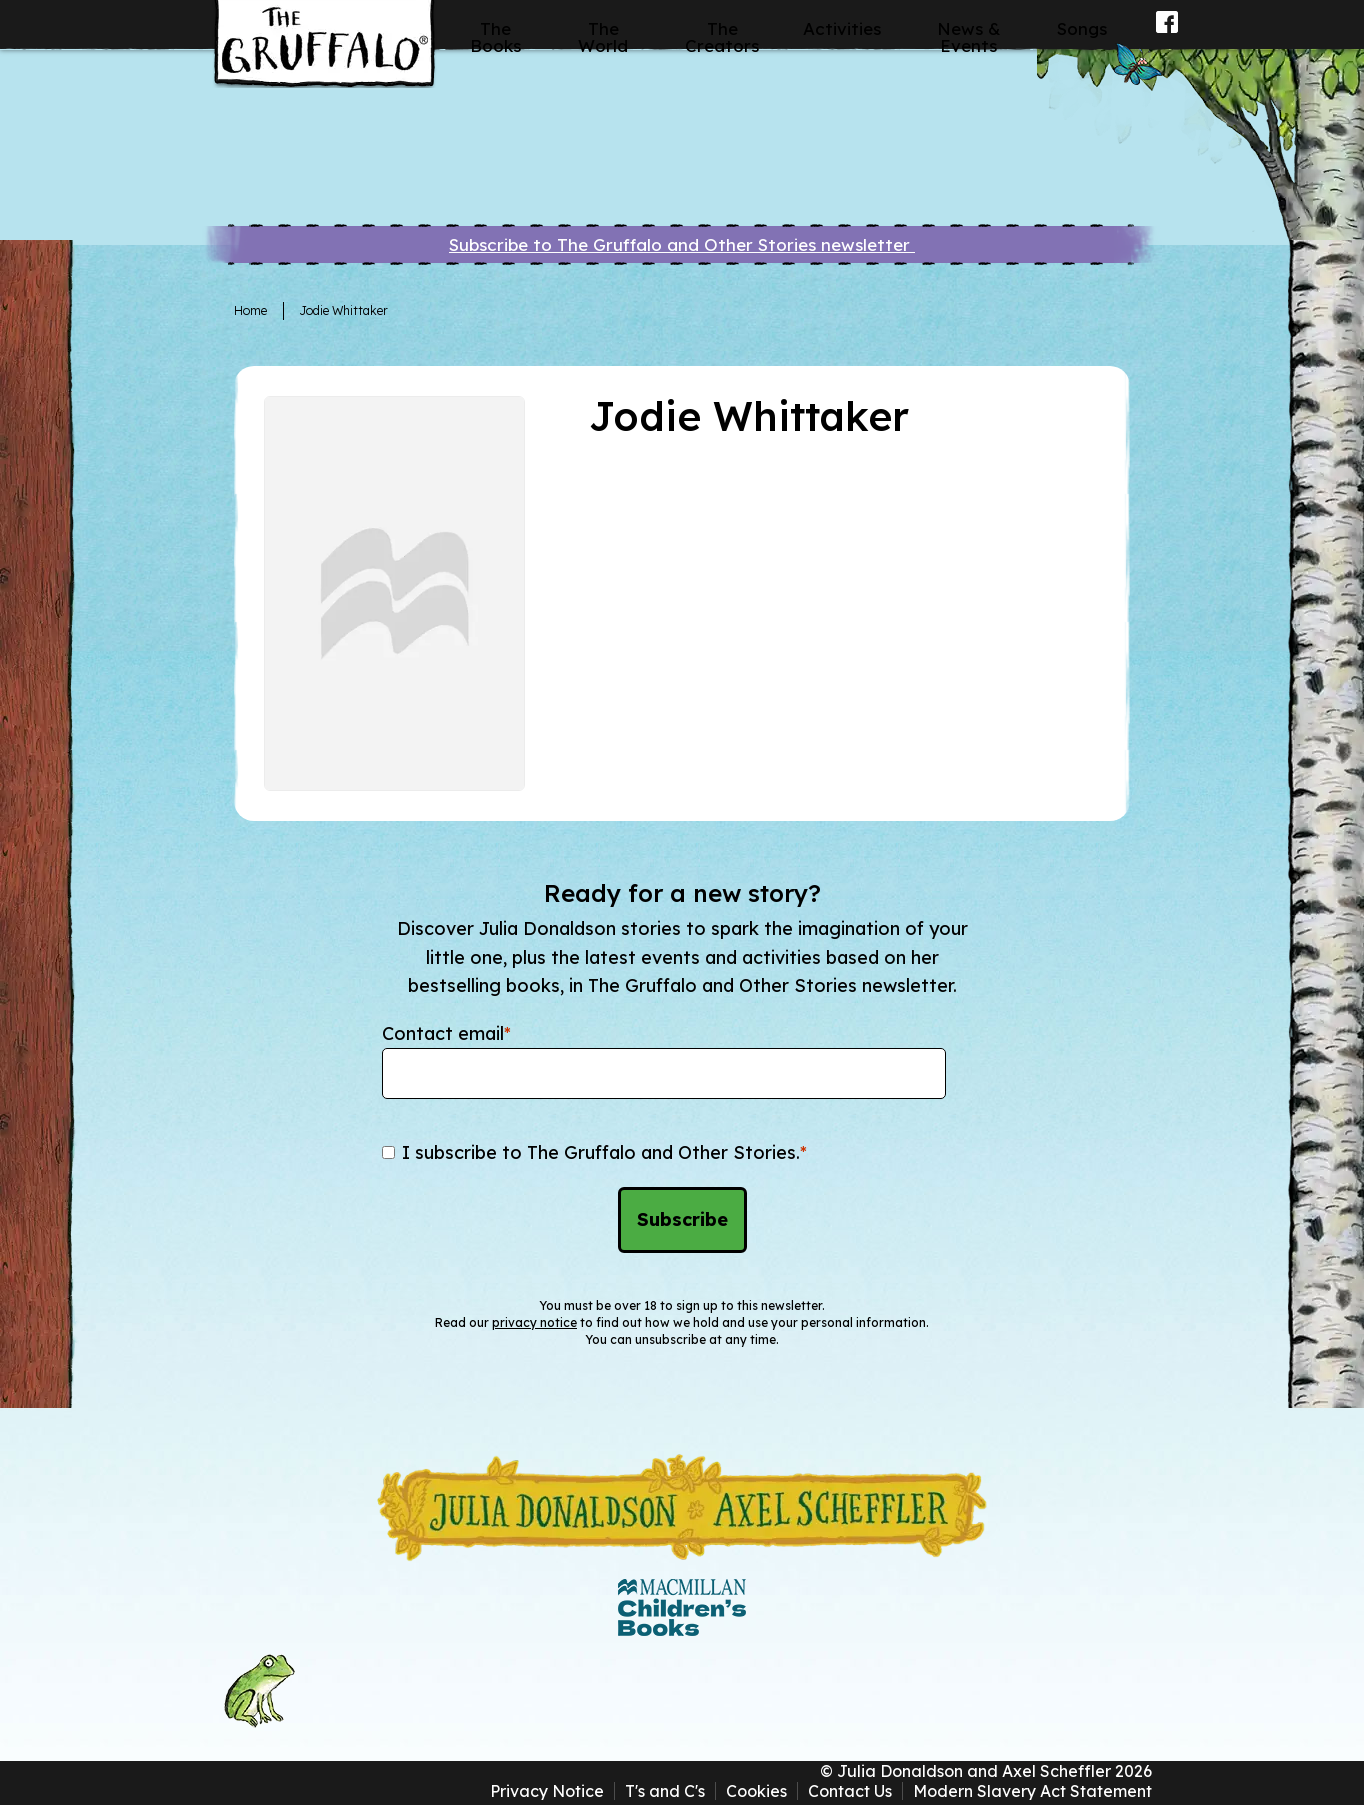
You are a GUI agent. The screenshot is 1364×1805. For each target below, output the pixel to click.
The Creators (722, 37)
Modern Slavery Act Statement (1032, 1791)
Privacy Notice (547, 1791)
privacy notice (534, 1322)
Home (250, 310)
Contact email (446, 1033)
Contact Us (850, 1791)
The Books (495, 37)
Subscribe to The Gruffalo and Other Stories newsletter (682, 244)
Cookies (756, 1791)
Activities (842, 28)
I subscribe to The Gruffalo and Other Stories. (604, 1152)
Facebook (1167, 35)
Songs (1082, 28)
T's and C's (665, 1791)
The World (603, 37)
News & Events (969, 37)
